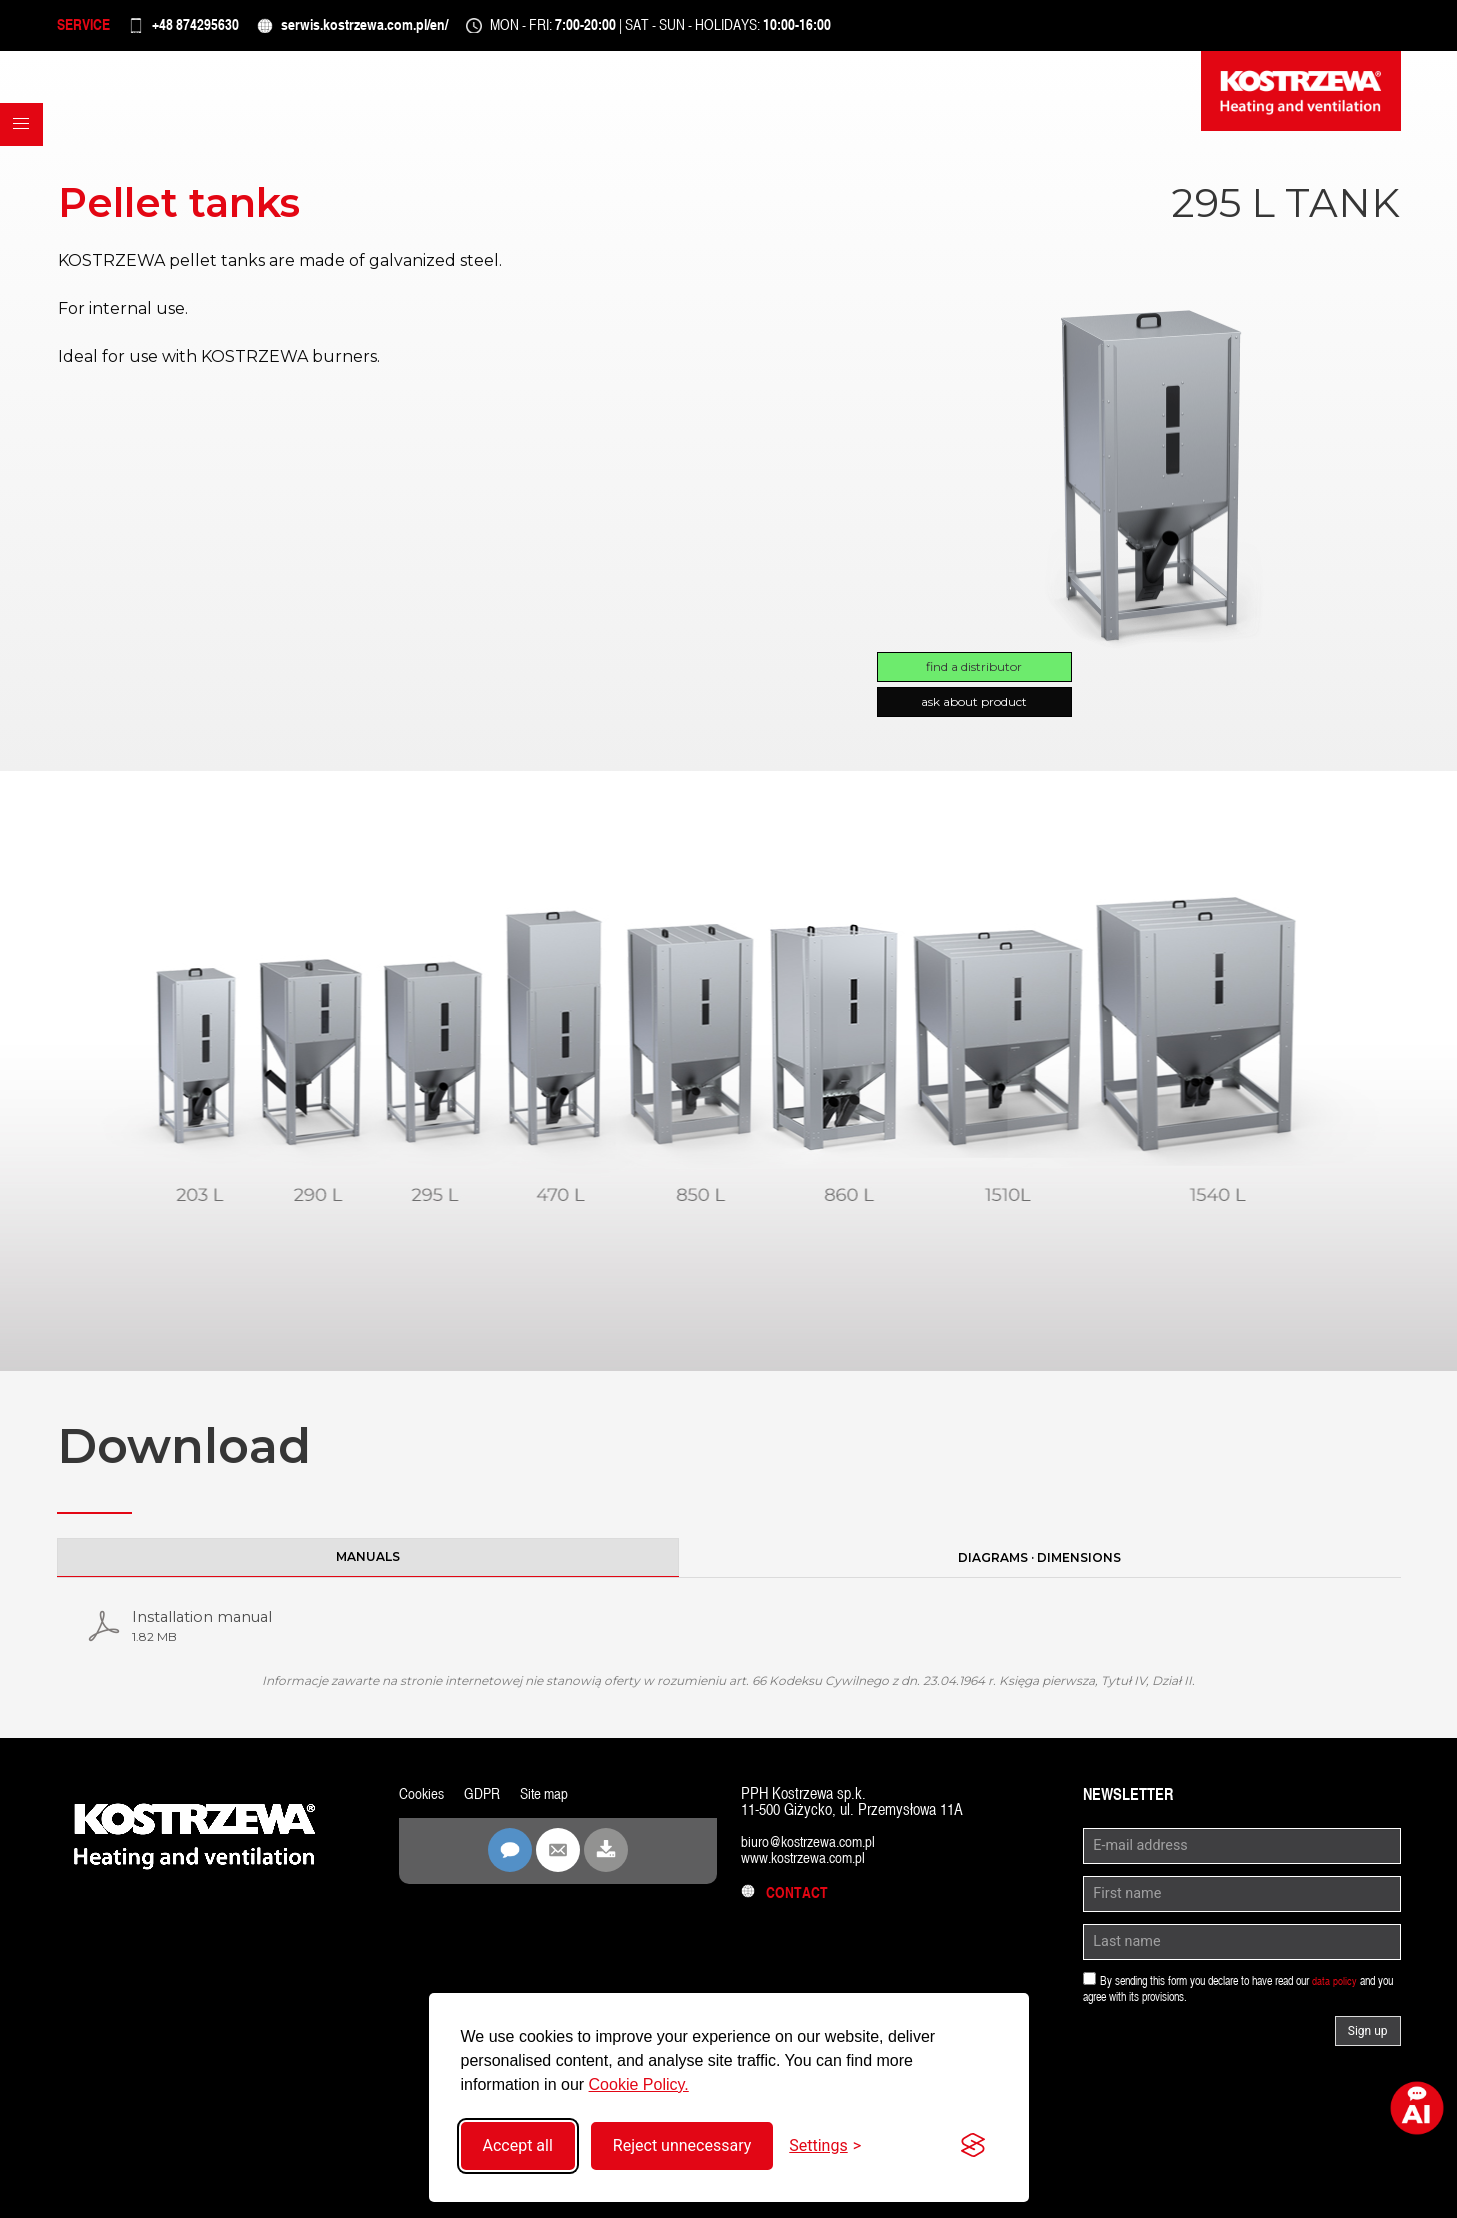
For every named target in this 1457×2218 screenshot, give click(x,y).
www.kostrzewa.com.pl (807, 1869)
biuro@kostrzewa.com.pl (812, 1853)
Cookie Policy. (639, 2084)
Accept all (518, 2145)
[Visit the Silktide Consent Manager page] (973, 2146)
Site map (549, 1805)
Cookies (422, 1805)
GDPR (484, 1805)
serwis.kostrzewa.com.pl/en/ (417, 29)
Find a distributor (974, 675)
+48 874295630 (221, 29)
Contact (786, 1904)
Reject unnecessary (682, 2145)
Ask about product (974, 710)
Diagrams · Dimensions (1039, 1565)
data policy (1334, 1993)
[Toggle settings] (825, 2145)
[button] (26, 169)
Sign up (1368, 2043)
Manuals (368, 1564)
